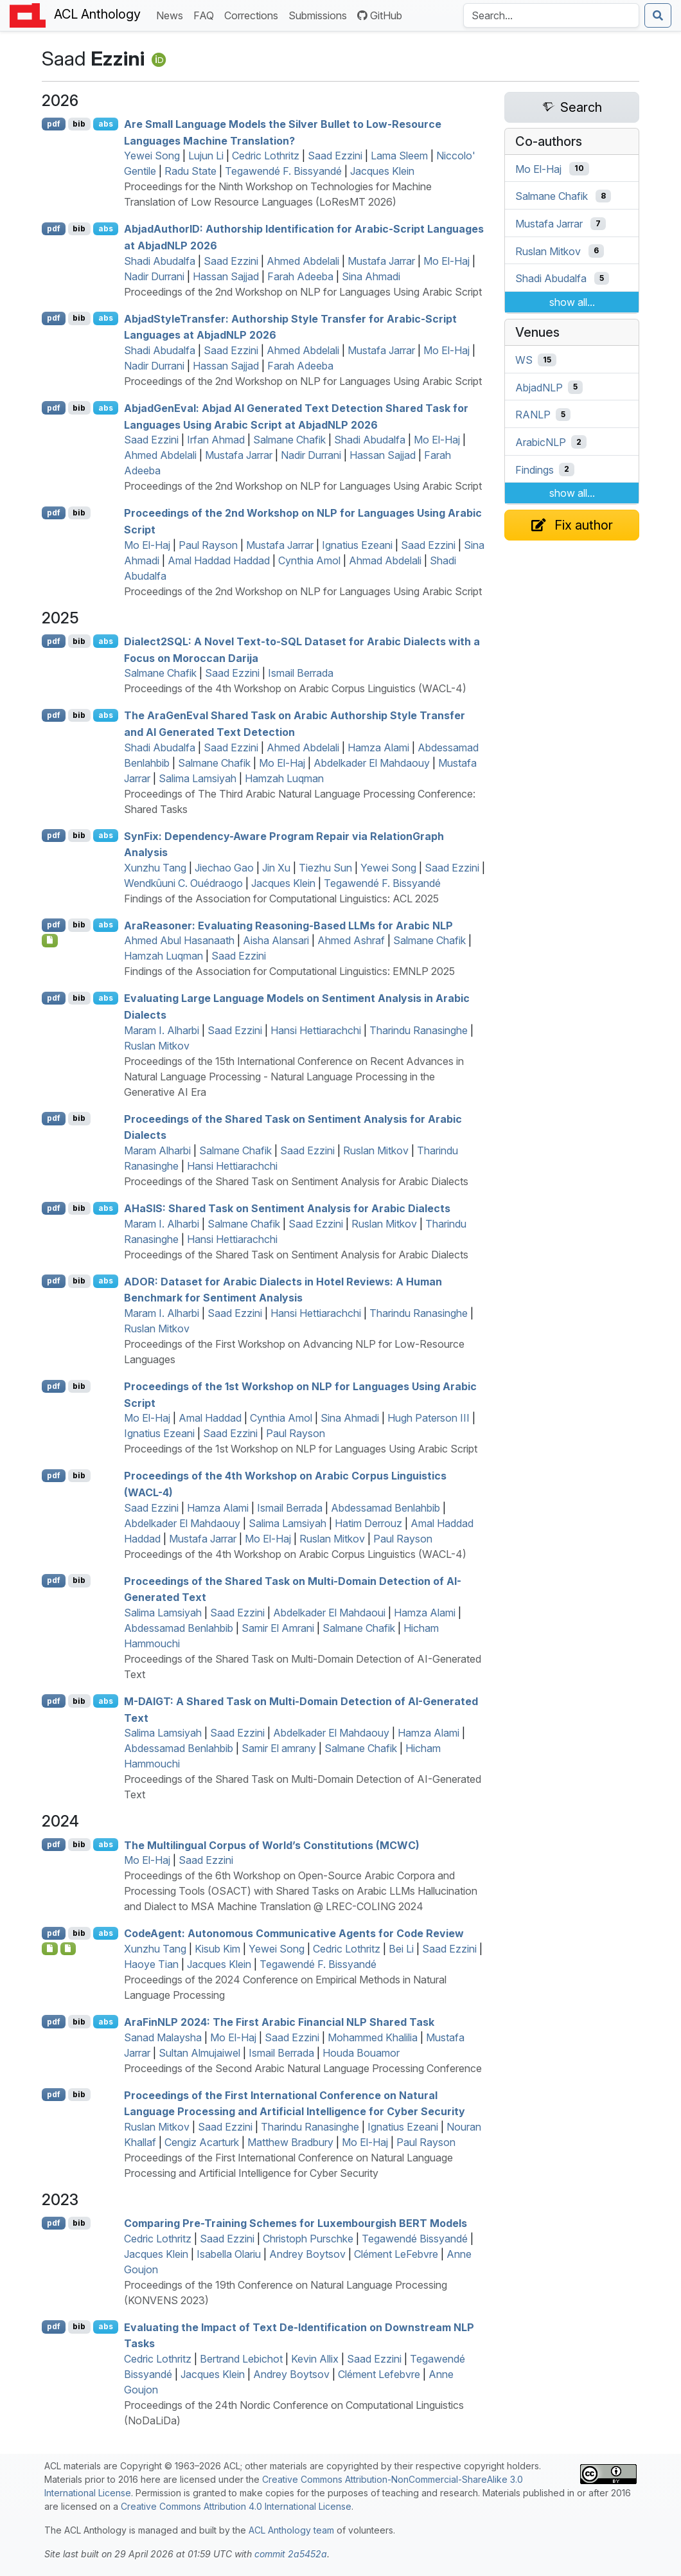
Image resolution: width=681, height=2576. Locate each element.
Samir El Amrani (278, 1628)
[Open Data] (68, 1948)
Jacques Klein (382, 171)
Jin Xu (276, 867)
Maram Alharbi (157, 1150)
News (172, 14)
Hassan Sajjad (226, 276)
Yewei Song (152, 155)
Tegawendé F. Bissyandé (283, 171)
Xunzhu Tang (155, 867)
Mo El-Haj (446, 261)
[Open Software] (50, 1948)
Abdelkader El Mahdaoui (329, 1612)
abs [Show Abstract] (105, 124)
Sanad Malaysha (163, 2037)
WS (524, 359)
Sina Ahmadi (371, 276)
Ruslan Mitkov (157, 1045)
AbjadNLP (539, 386)
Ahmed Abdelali (303, 261)
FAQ (206, 14)
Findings (534, 469)
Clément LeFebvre (396, 2254)
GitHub (379, 15)
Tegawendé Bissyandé (415, 2238)
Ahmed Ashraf (351, 940)
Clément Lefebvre (379, 2374)
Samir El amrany (279, 1748)
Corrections (253, 14)
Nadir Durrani (154, 276)
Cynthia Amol (309, 560)
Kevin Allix (315, 2358)
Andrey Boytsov (307, 2254)
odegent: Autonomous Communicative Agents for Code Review (294, 1933)
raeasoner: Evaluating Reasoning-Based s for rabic (288, 924)
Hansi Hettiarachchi (315, 1030)
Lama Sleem (399, 155)
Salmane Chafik (289, 439)
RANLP (533, 414)
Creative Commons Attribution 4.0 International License (236, 2506)
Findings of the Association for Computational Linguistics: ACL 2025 (281, 898)
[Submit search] (657, 15)
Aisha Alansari (276, 940)
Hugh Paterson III (428, 1417)
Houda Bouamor (361, 2052)
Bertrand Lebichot (241, 2358)
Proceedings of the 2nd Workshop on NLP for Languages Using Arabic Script (303, 291)
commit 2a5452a (290, 2553)
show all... (572, 302)
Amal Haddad (210, 1417)
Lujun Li (206, 155)
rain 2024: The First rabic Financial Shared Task (279, 2022)
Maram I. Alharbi (161, 1030)
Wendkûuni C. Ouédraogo (183, 883)
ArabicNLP (540, 442)
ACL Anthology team (291, 2530)
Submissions (320, 14)
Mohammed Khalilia (373, 2037)
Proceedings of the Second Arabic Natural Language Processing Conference (303, 2068)
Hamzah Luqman (284, 778)
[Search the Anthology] (551, 15)
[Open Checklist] (50, 940)
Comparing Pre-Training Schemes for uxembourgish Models (295, 2223)
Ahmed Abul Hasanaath (179, 940)
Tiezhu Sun (325, 867)
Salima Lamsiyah (197, 778)
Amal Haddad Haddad (219, 560)
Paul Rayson (208, 545)
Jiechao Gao (224, 867)
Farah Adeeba (300, 276)
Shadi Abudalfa (159, 261)
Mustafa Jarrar (381, 261)
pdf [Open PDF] (53, 124)
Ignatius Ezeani (357, 545)
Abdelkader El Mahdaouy (372, 762)
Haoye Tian (151, 1964)
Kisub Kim (217, 1948)
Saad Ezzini (335, 155)
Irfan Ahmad (216, 439)
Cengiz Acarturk (201, 2142)
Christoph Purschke (308, 2238)
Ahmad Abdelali (385, 560)
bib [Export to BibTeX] (79, 124)
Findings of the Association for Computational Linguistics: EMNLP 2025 (289, 971)
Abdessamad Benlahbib (385, 1507)
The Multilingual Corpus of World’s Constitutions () (272, 1844)
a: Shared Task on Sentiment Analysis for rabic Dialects (287, 1208)
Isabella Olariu (229, 2254)
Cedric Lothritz (265, 155)
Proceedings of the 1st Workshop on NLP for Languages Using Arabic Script (300, 1448)
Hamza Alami (378, 747)
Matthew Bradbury (290, 2142)
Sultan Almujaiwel (199, 2052)
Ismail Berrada (300, 672)
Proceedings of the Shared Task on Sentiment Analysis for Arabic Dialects (296, 1181)
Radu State (190, 171)
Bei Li (401, 1948)
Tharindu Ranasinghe (418, 1030)
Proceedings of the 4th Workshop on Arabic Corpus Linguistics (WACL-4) (295, 688)
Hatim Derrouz (368, 1523)
